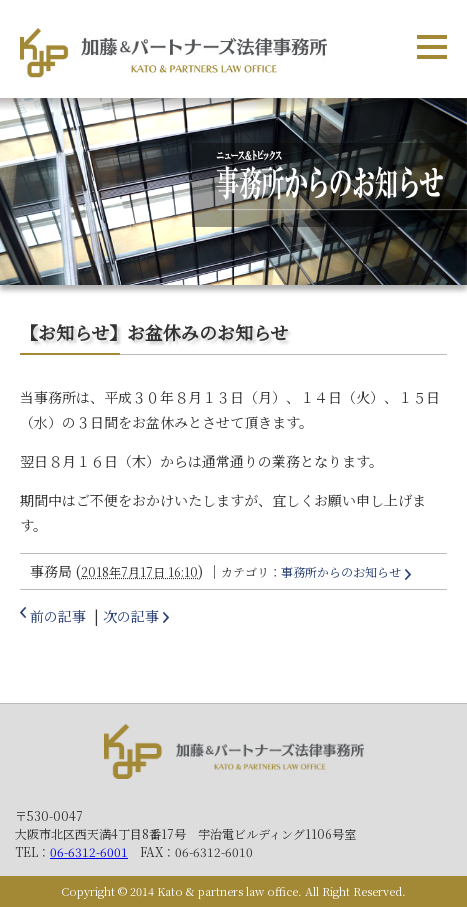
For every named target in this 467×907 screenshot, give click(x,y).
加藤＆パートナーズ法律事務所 (234, 755)
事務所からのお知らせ (341, 571)
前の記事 (58, 616)
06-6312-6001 (89, 851)
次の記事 (131, 616)
